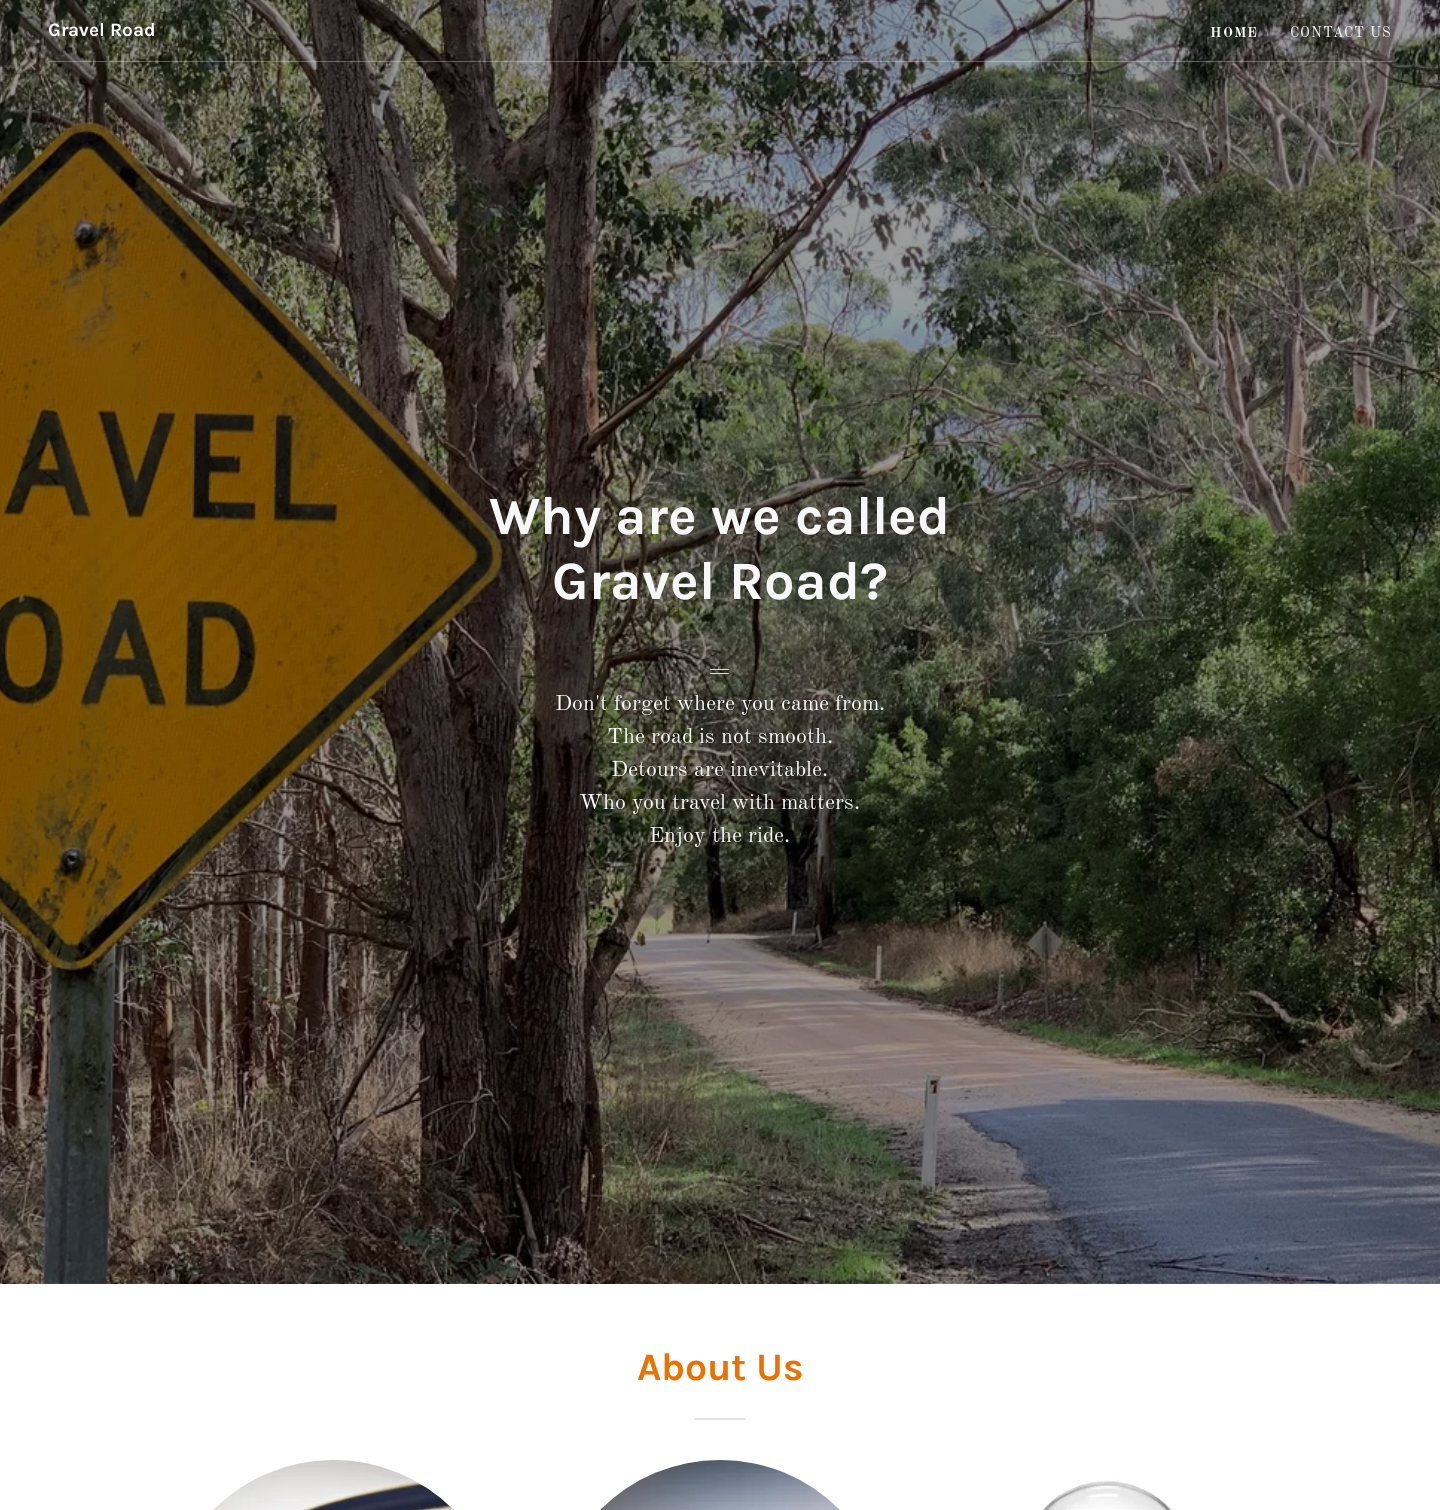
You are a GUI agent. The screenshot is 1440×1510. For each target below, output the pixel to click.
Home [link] (1234, 33)
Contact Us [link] (1341, 33)
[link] (102, 32)
